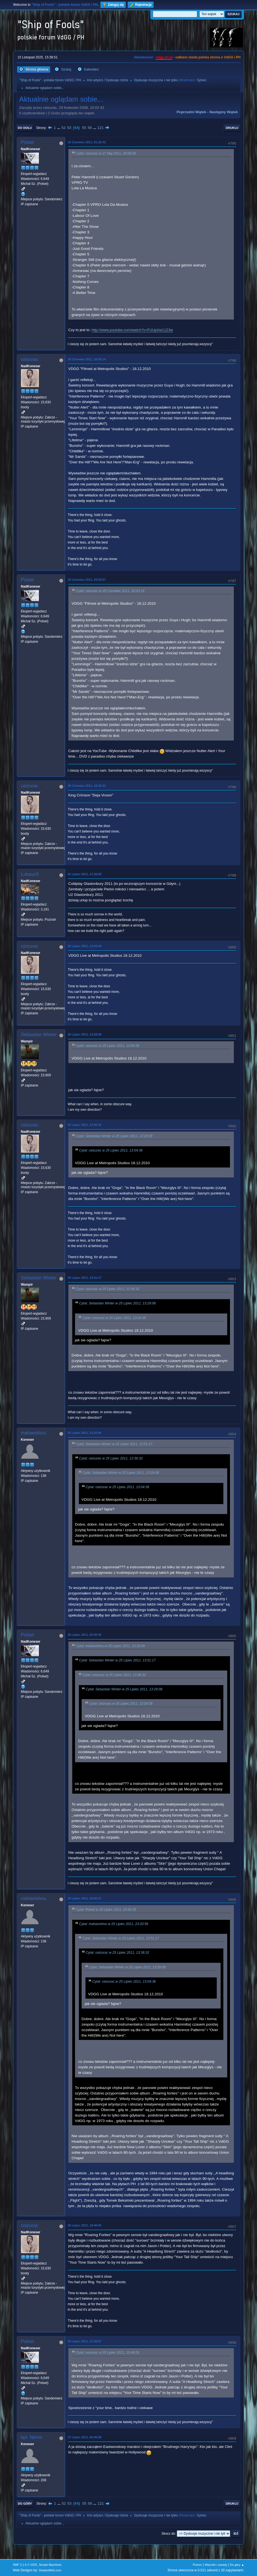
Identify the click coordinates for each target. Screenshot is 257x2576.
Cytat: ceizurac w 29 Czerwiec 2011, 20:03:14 (110, 591)
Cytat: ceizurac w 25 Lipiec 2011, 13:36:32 (108, 1289)
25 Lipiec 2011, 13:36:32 (84, 1124)
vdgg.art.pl (164, 57)
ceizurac (29, 359)
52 (63, 128)
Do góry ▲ (237, 2564)
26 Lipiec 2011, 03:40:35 (84, 1634)
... (59, 128)
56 (90, 128)
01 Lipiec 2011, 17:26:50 (84, 874)
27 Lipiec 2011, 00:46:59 (84, 2437)
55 (84, 128)
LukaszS (30, 874)
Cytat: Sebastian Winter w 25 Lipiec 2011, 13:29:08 (114, 1136)
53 (69, 128)
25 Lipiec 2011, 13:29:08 (84, 1034)
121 (100, 128)
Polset (27, 142)
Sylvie (201, 80)
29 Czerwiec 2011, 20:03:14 (87, 359)
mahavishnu (33, 1433)
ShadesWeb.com (50, 2570)
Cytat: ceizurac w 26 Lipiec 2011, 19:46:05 (108, 2353)
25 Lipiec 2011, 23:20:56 (84, 1432)
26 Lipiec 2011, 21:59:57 (84, 2341)
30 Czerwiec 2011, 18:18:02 (87, 785)
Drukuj (232, 127)
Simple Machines (50, 2564)
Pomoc (197, 2564)
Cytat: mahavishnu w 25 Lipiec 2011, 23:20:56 (110, 1646)
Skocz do (168, 2534)
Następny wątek (223, 112)
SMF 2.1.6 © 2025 (25, 2564)
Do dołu (25, 127)
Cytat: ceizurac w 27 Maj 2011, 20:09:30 (106, 153)
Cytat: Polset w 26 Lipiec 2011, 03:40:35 (106, 1910)
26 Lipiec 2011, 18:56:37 (84, 1898)
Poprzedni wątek (191, 112)
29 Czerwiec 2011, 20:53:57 (87, 579)
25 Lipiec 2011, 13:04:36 (84, 946)
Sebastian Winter (39, 1034)
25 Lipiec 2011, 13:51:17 (84, 1277)
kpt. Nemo (31, 2437)
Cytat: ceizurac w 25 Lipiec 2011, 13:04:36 (108, 1046)
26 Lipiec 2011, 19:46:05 (84, 2225)
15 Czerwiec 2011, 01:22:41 (87, 142)
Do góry (25, 2503)
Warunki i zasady (216, 2564)
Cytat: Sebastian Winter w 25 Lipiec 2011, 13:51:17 (114, 1444)
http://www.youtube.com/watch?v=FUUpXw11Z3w (132, 330)
